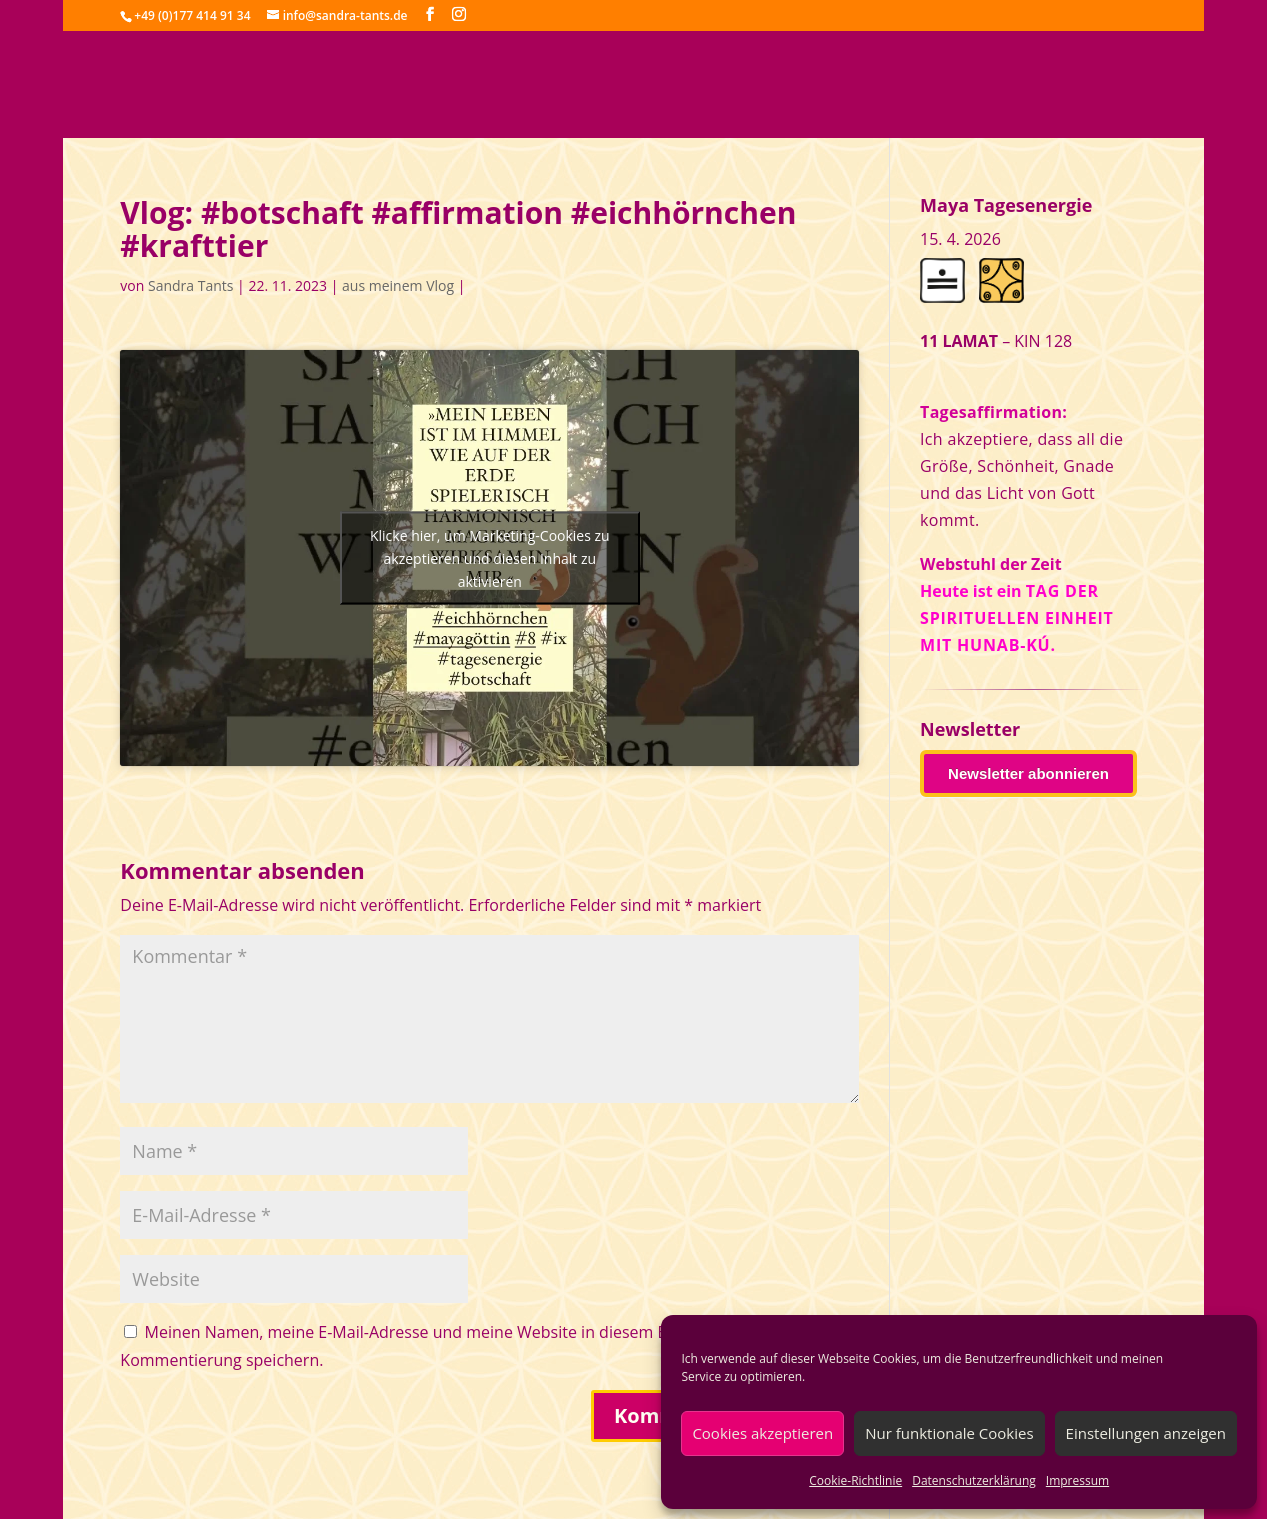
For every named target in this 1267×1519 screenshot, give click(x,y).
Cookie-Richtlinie (855, 1480)
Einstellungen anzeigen (1146, 1433)
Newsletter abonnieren (1028, 773)
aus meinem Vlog (398, 285)
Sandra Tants (190, 285)
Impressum (1077, 1480)
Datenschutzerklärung (974, 1480)
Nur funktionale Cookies (949, 1433)
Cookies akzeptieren (762, 1433)
